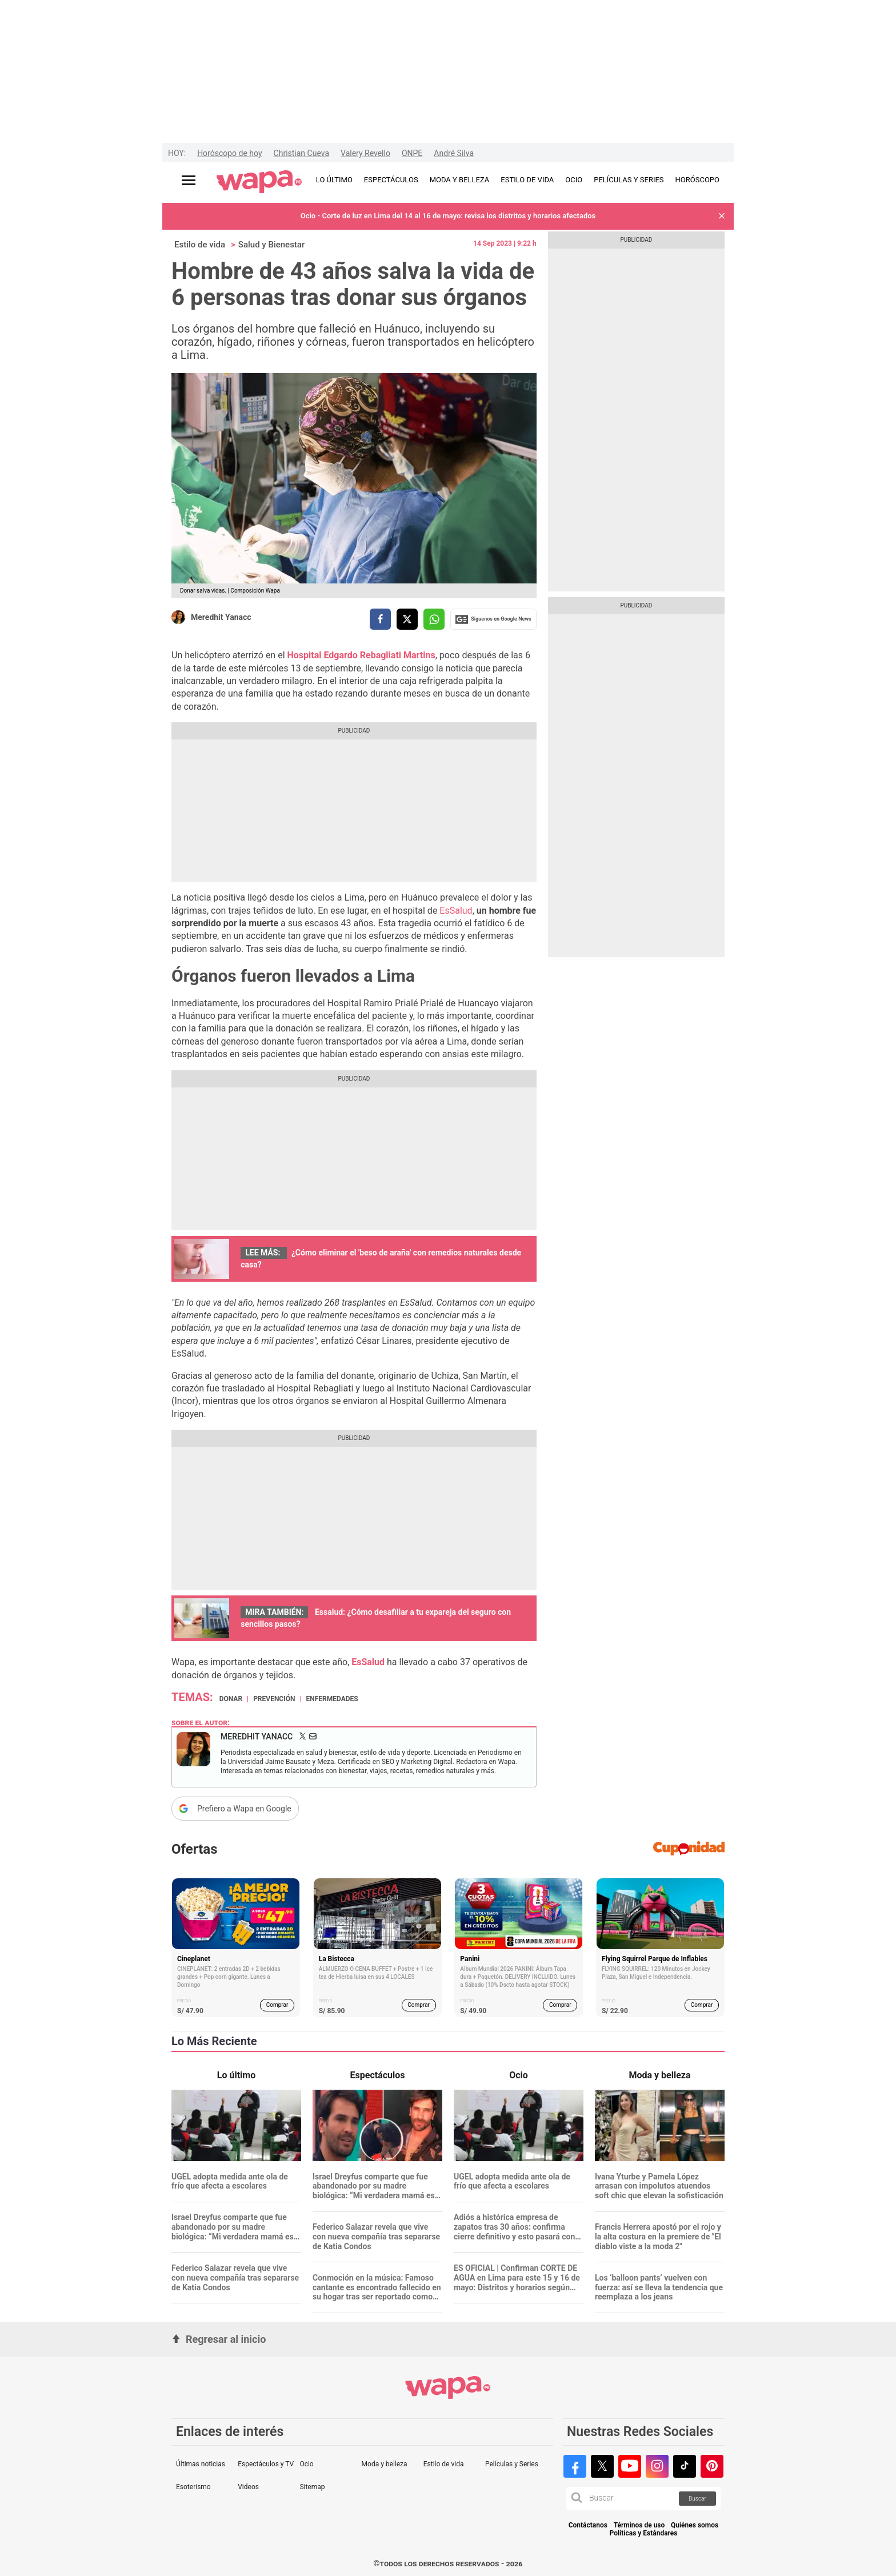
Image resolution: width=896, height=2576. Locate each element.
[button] (722, 216)
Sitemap (312, 2487)
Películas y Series (511, 2464)
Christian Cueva (301, 153)
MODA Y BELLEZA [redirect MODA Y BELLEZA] (460, 179)
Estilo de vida (199, 244)
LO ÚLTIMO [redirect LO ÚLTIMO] (334, 179)
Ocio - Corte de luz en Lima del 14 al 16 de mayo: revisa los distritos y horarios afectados (448, 215)
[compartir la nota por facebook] (380, 619)
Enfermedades (332, 1699)
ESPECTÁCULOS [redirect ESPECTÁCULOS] (391, 179)
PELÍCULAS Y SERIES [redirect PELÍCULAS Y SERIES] (628, 179)
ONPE (412, 153)
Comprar (277, 2005)
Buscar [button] (697, 2498)
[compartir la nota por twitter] (407, 619)
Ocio (306, 2464)
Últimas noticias (200, 2464)
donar (230, 1699)
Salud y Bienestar (271, 244)
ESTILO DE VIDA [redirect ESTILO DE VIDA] (527, 179)
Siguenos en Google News (493, 619)
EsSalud (455, 910)
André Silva (454, 153)
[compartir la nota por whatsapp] (434, 619)
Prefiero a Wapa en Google (244, 1808)
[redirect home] (259, 182)
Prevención (274, 1699)
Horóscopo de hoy (229, 153)
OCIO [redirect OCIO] (573, 179)
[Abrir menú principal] (188, 180)
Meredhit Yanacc (221, 617)
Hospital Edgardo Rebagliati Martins (361, 655)
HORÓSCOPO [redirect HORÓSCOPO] (697, 179)
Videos (248, 2487)
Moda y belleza (384, 2464)
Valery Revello (365, 153)
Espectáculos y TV (266, 2464)
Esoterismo (193, 2487)
